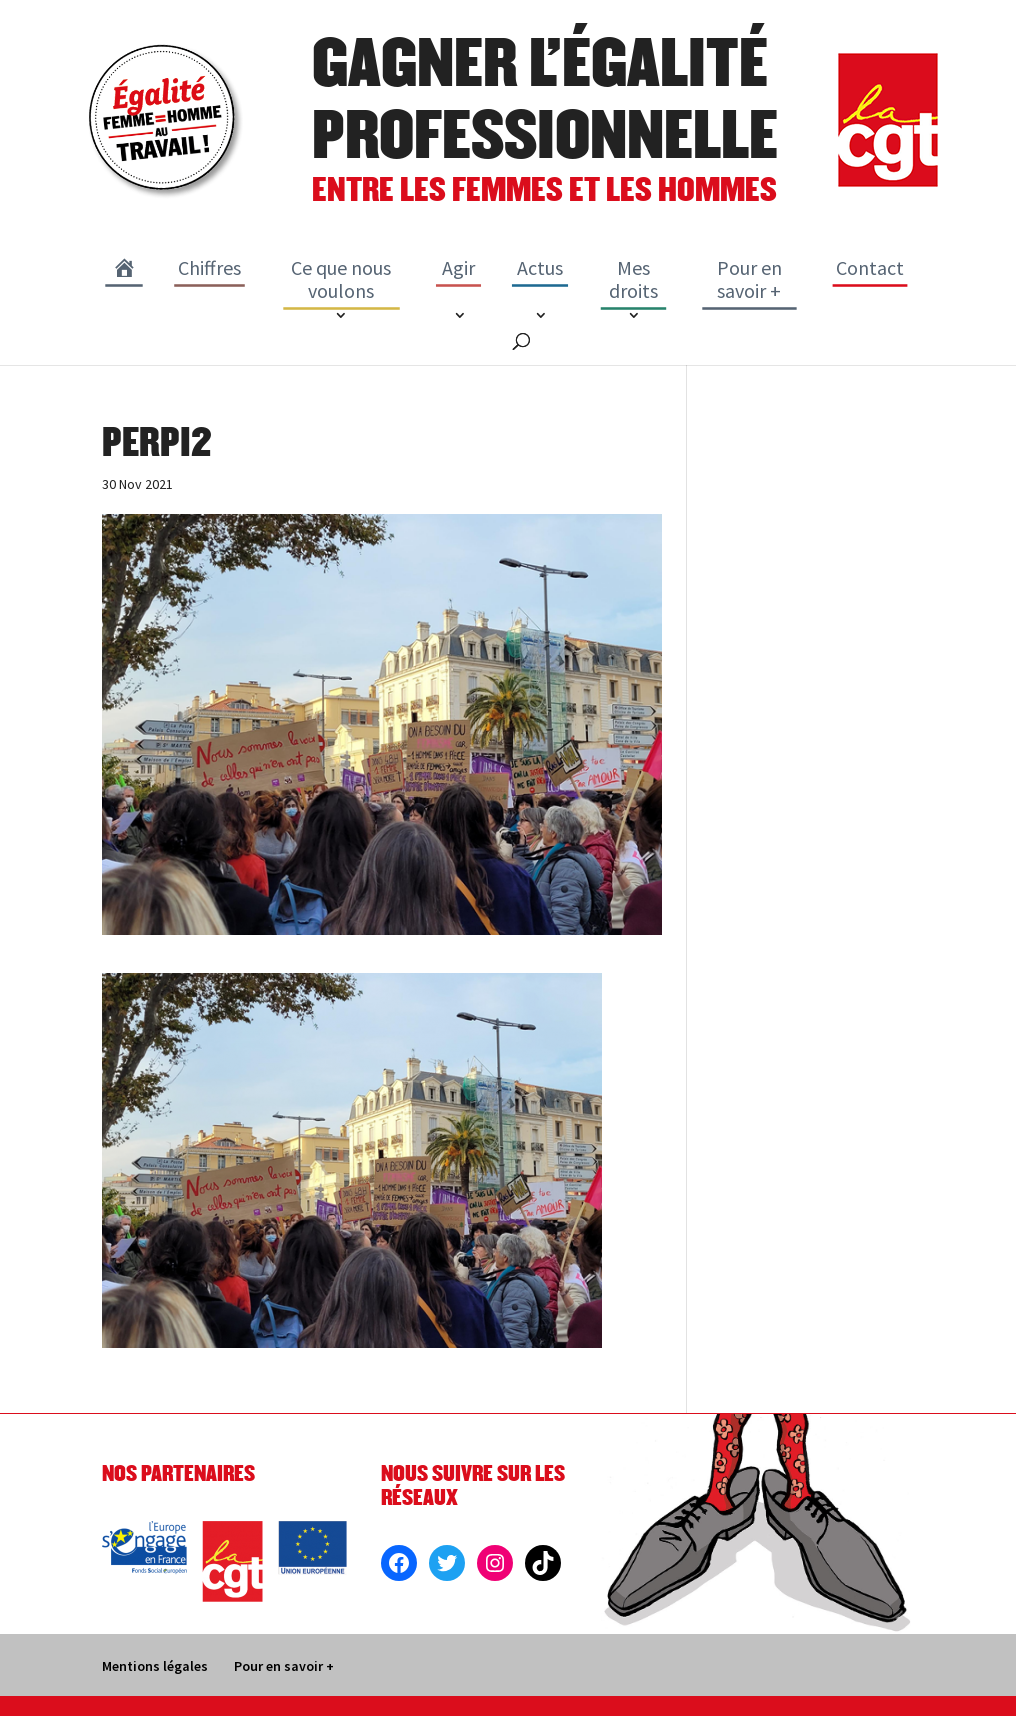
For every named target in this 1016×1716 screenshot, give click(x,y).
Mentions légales (155, 1666)
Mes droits (633, 279)
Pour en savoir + (749, 279)
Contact (870, 267)
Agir (458, 267)
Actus (540, 267)
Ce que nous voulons (341, 279)
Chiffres (209, 267)
